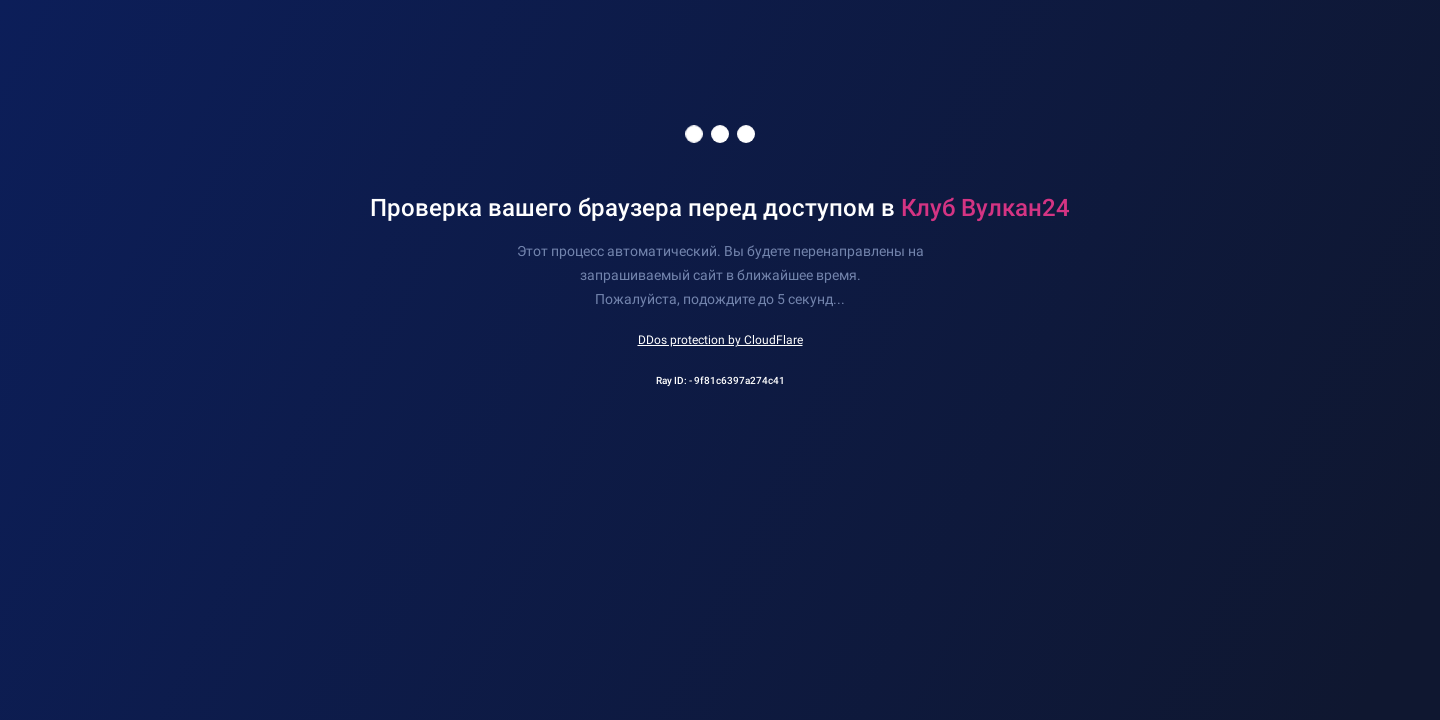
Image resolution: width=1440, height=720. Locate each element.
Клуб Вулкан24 (985, 208)
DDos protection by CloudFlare (720, 340)
